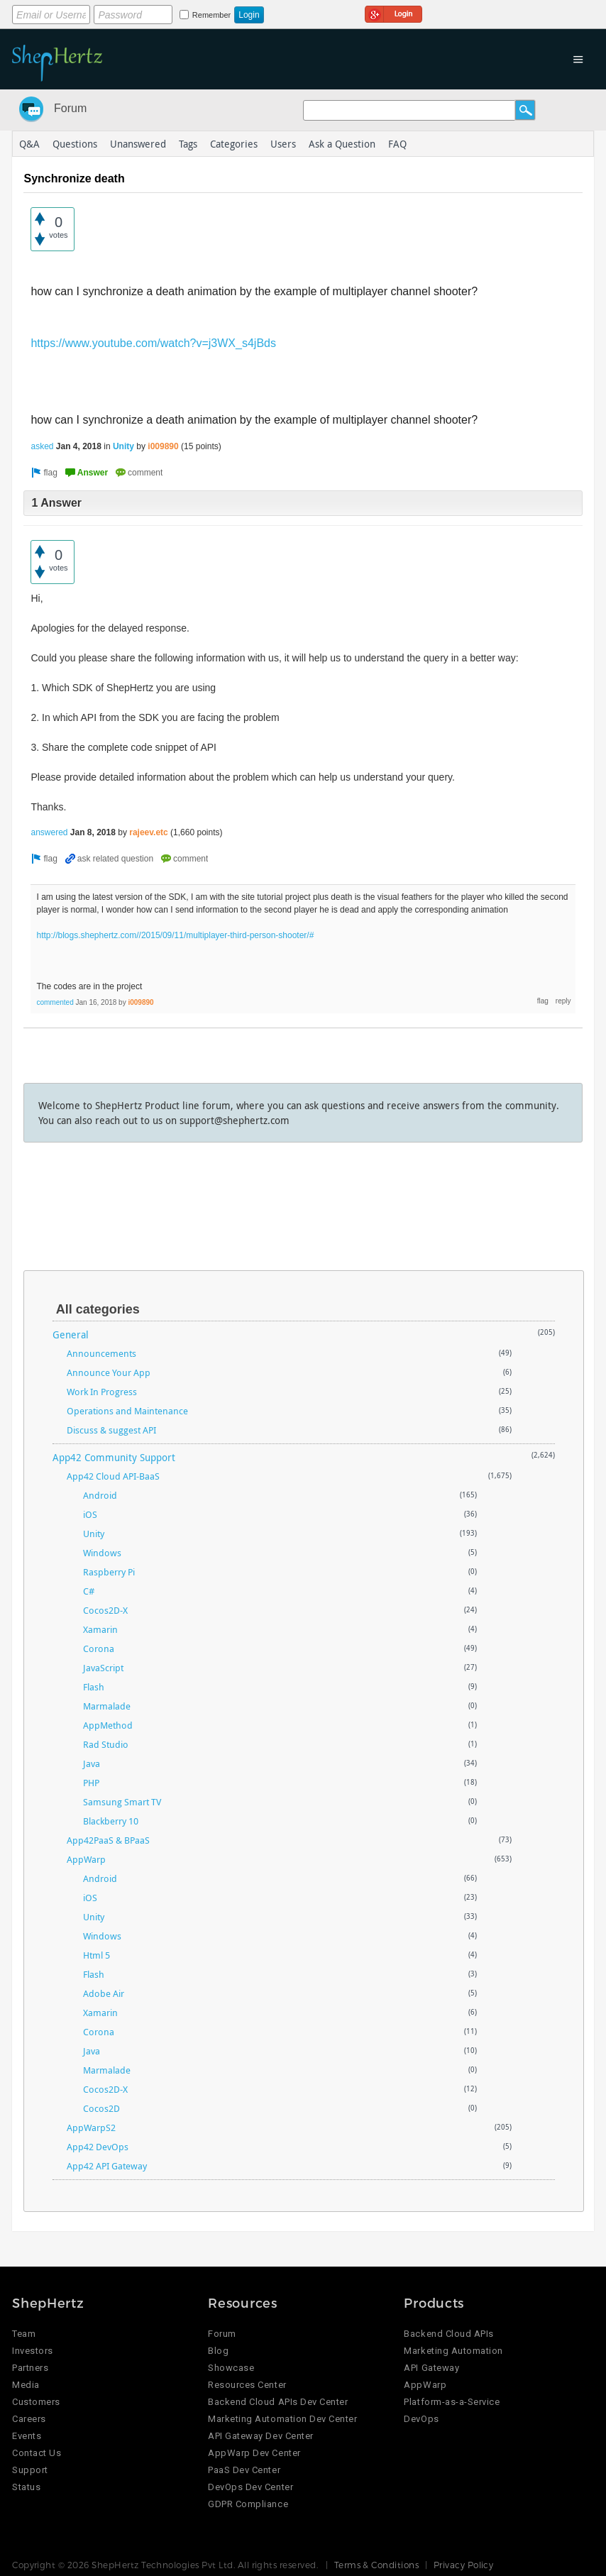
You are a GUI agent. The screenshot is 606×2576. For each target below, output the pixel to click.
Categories (234, 143)
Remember (211, 15)
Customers (36, 2401)
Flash (93, 1686)
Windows (102, 1552)
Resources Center (247, 2384)
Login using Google (393, 12)
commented (54, 1002)
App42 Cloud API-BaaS (113, 1476)
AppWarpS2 (91, 2127)
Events (26, 2436)
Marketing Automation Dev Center (282, 2418)
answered (49, 832)
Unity (123, 446)
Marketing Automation (453, 2350)
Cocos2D (101, 2108)
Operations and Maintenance (127, 1410)
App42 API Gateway (107, 2165)
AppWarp (86, 1859)
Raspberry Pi (109, 1571)
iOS (90, 1514)
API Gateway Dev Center (260, 2436)
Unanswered (138, 143)
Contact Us (36, 2453)
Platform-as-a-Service (452, 2401)
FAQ (397, 143)
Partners (30, 2367)
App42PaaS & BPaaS (108, 1840)
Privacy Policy (464, 2565)
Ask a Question (342, 143)
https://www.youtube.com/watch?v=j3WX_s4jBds (153, 343)
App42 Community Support (114, 1457)
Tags (188, 143)
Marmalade (107, 1706)
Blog (218, 2350)
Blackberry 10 (110, 1821)
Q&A (29, 143)
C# (88, 1591)
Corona (98, 1648)
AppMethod (108, 1725)
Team (23, 2333)
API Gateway (431, 2367)
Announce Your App (108, 1372)
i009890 (163, 446)
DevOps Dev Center (250, 2487)
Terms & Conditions (376, 2565)
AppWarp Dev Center (254, 2453)
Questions (75, 143)
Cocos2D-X (105, 1610)
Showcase (231, 2367)
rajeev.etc (148, 832)
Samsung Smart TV (122, 1801)
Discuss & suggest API (111, 1430)
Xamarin (100, 1629)
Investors (32, 2350)
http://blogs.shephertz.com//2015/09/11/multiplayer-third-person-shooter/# (175, 935)
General (71, 1334)
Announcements (101, 1353)
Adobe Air (103, 1993)
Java (91, 1763)
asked (42, 446)
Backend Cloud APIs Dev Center (278, 2401)
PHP (91, 1782)
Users (283, 143)
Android (100, 1495)
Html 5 (96, 1955)
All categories (98, 1309)
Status (26, 2487)
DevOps (421, 2418)
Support (30, 2470)
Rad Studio (105, 1744)
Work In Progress (102, 1391)
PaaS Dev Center (244, 2470)
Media (26, 2384)
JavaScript (103, 1667)
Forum (70, 108)
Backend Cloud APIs (448, 2333)
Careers (29, 2418)
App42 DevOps (97, 2146)
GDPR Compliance (248, 2504)
